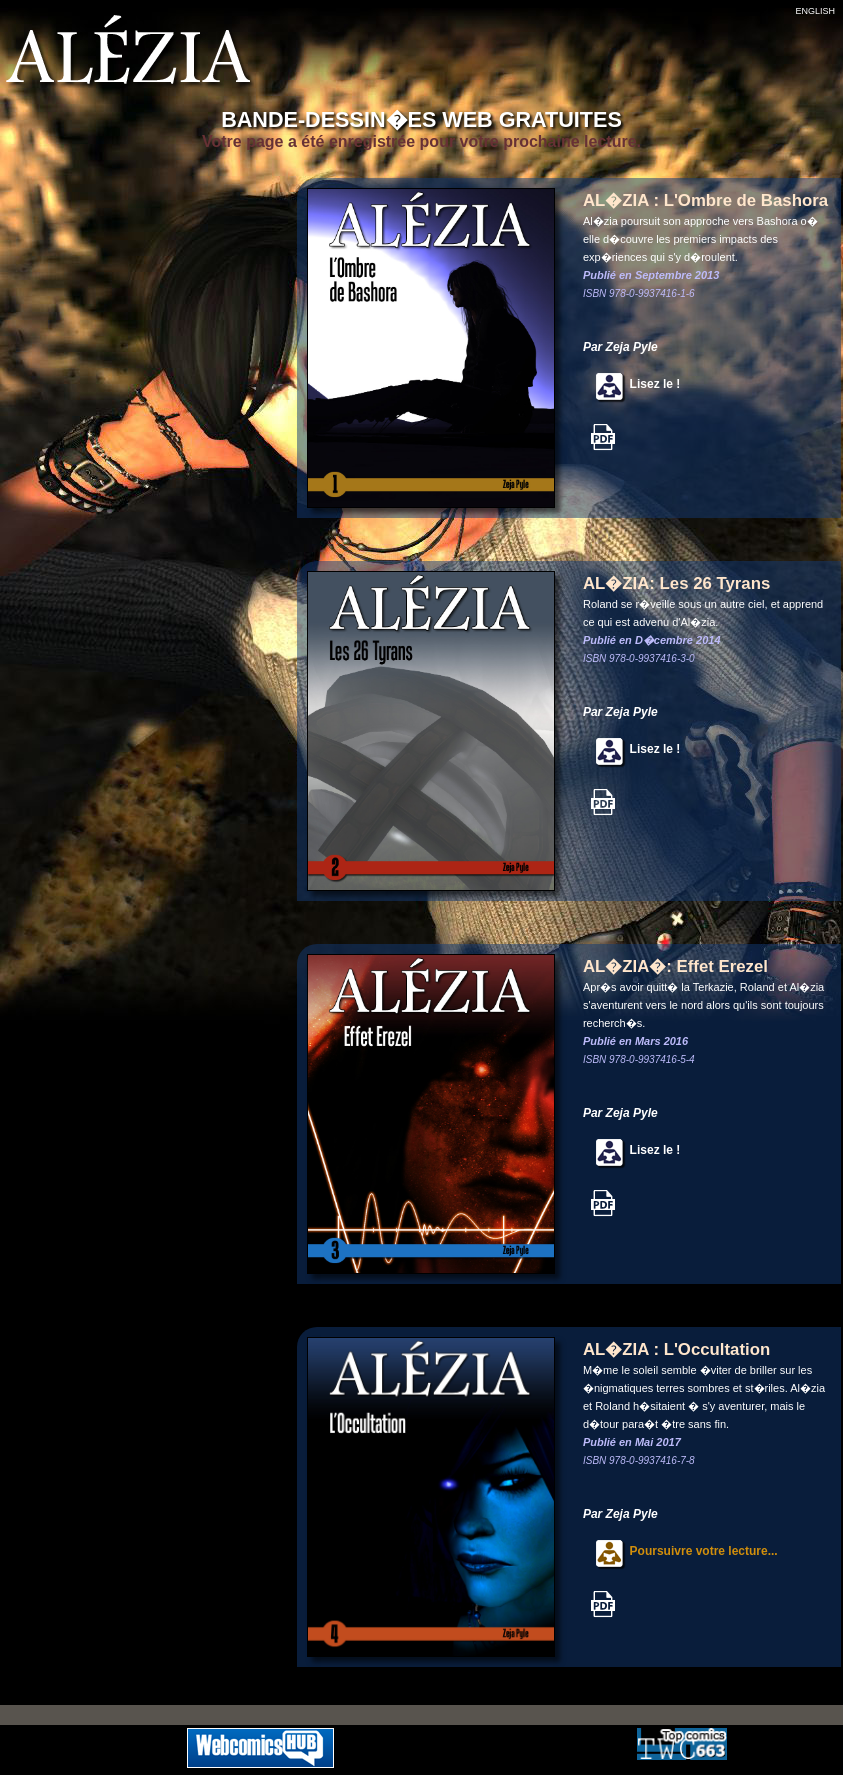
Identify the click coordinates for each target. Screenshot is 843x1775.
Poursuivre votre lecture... (680, 1551)
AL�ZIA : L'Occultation (676, 1349)
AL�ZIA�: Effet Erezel (675, 966)
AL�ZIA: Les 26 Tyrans (676, 583)
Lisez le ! (631, 384)
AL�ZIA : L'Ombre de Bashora (705, 200)
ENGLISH (815, 11)
